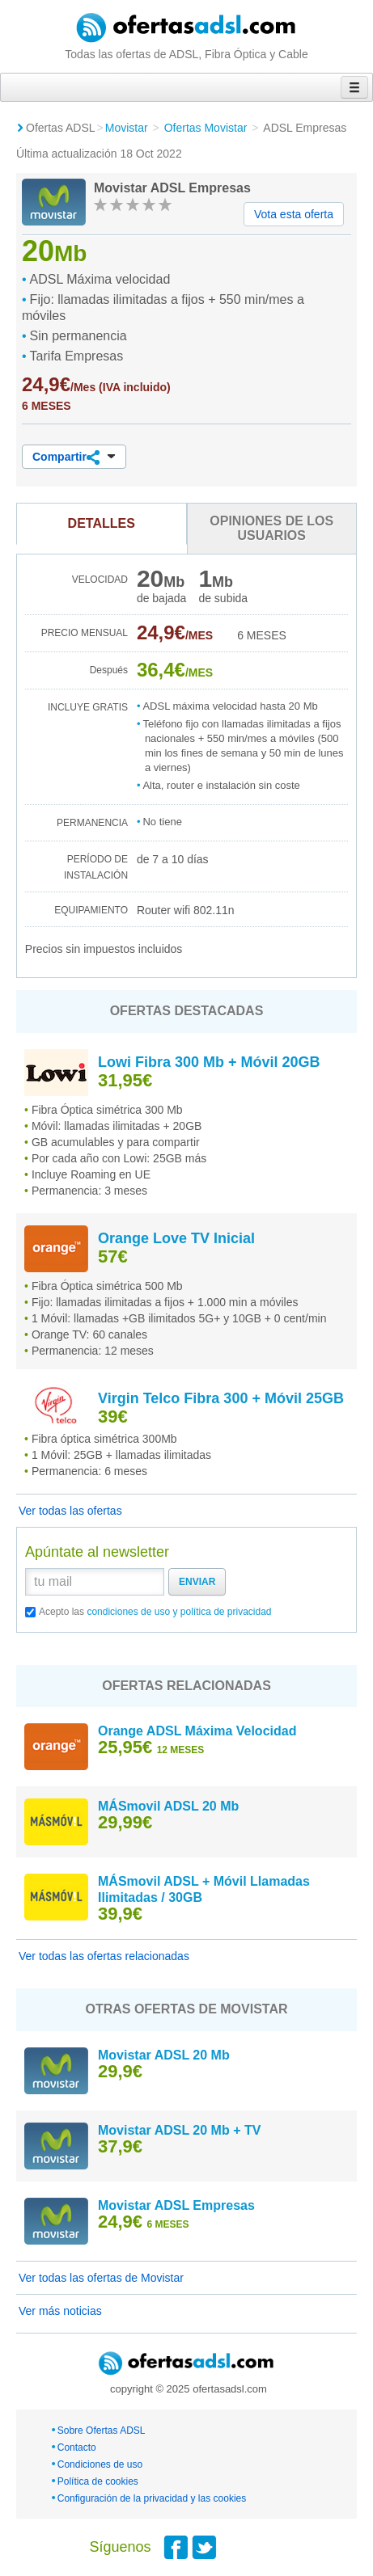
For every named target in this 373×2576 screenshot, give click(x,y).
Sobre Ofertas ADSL (101, 2430)
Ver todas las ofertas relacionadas (104, 1956)
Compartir (74, 457)
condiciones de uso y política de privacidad (179, 1611)
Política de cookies (97, 2481)
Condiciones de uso (99, 2464)
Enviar (197, 1581)
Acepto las (155, 1611)
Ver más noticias (60, 2310)
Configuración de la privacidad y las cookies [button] (151, 2498)
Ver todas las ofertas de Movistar (101, 2277)
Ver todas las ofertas (70, 1510)
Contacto (76, 2447)
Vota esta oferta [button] (293, 214)
